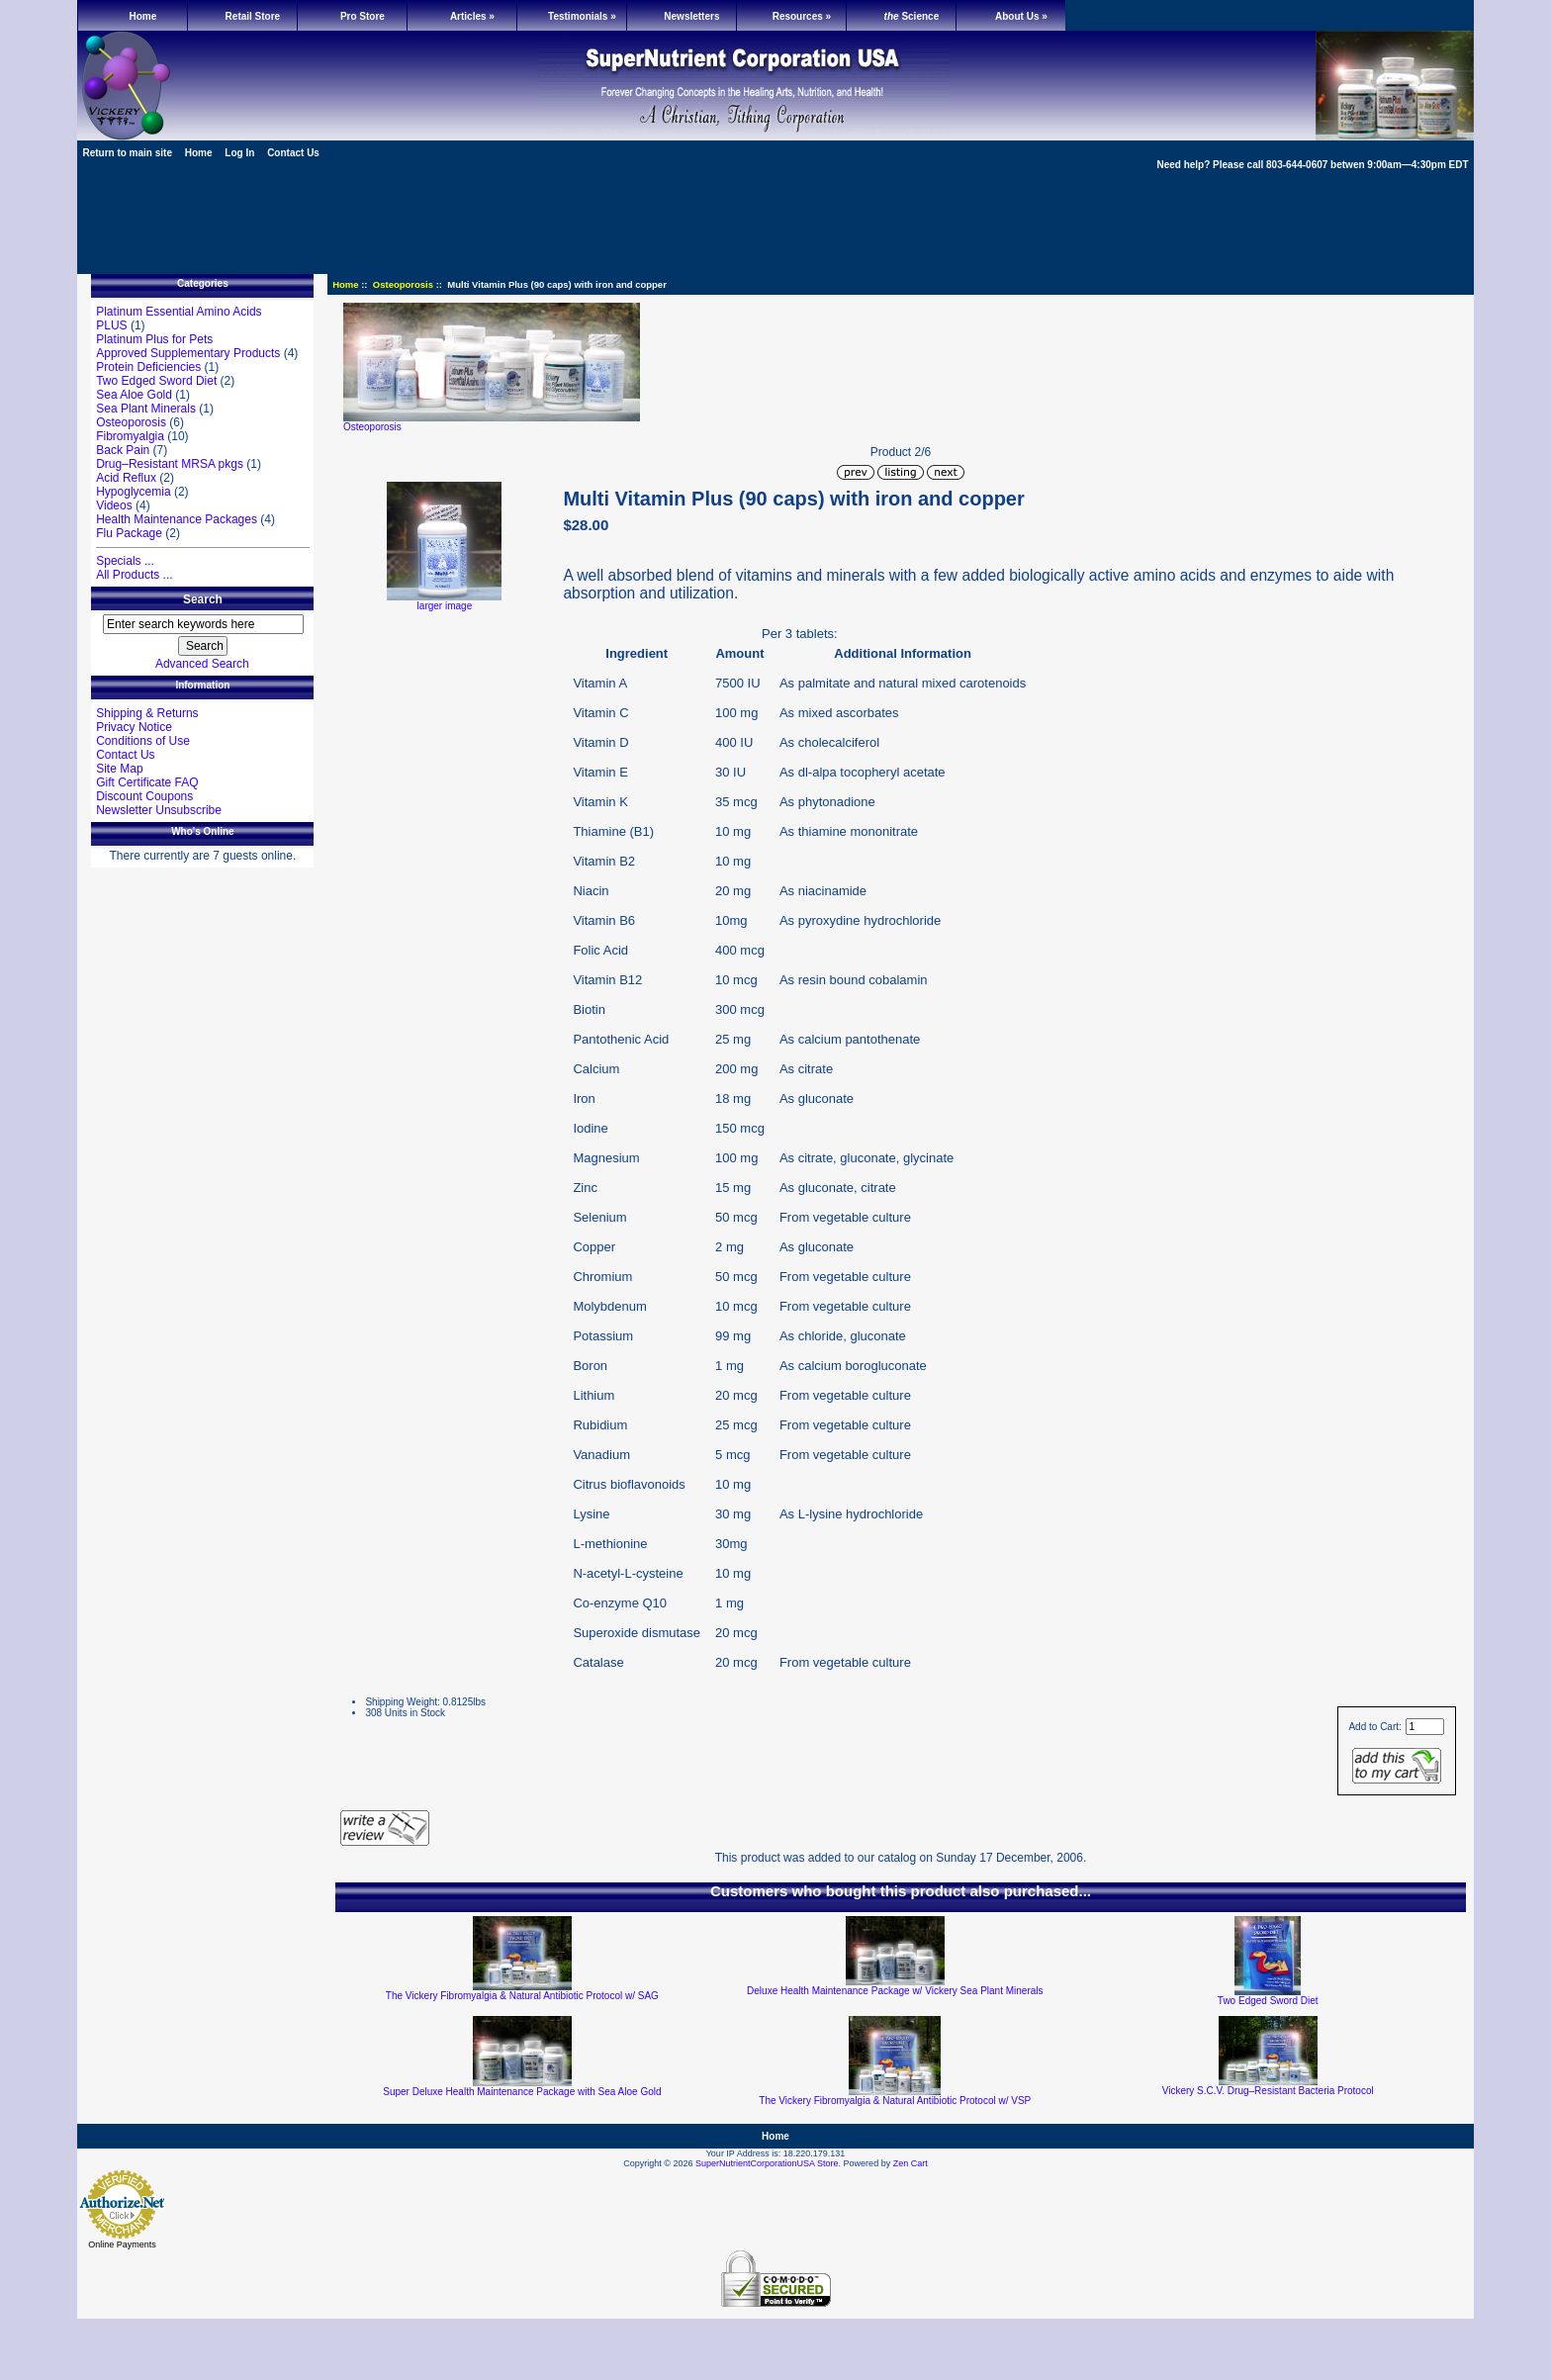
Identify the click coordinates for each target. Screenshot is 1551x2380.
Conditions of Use (143, 741)
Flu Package (129, 533)
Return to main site (127, 152)
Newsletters (691, 16)
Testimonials (582, 16)
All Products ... (134, 575)
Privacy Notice (134, 727)
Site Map (119, 769)
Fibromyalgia (130, 436)
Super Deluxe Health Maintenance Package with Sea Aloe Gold (522, 2091)
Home (143, 16)
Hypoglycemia (133, 492)
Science (912, 16)
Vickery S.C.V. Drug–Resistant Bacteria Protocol (1268, 2090)
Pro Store (362, 16)
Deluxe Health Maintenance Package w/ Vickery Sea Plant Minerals (895, 1990)
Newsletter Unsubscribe (159, 810)
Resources (802, 16)
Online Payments (122, 2244)
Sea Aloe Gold (134, 395)
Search (203, 599)
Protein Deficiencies (148, 367)
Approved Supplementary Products (188, 353)
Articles (472, 16)
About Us (1021, 16)
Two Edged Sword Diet (156, 381)
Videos (114, 505)
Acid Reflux (126, 478)
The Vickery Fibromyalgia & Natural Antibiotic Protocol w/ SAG (522, 1995)
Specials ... (125, 561)
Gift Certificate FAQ (147, 782)
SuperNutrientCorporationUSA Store (767, 2163)
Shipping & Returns (147, 713)
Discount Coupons (144, 796)
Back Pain (122, 450)
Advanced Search (202, 664)
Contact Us (293, 152)
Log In (239, 152)
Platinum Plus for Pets (154, 339)
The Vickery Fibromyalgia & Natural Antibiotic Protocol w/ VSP (895, 2100)
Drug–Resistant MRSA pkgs (169, 464)
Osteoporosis (403, 284)
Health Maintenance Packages (176, 519)
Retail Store (253, 16)
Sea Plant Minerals (146, 408)
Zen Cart (910, 2163)
